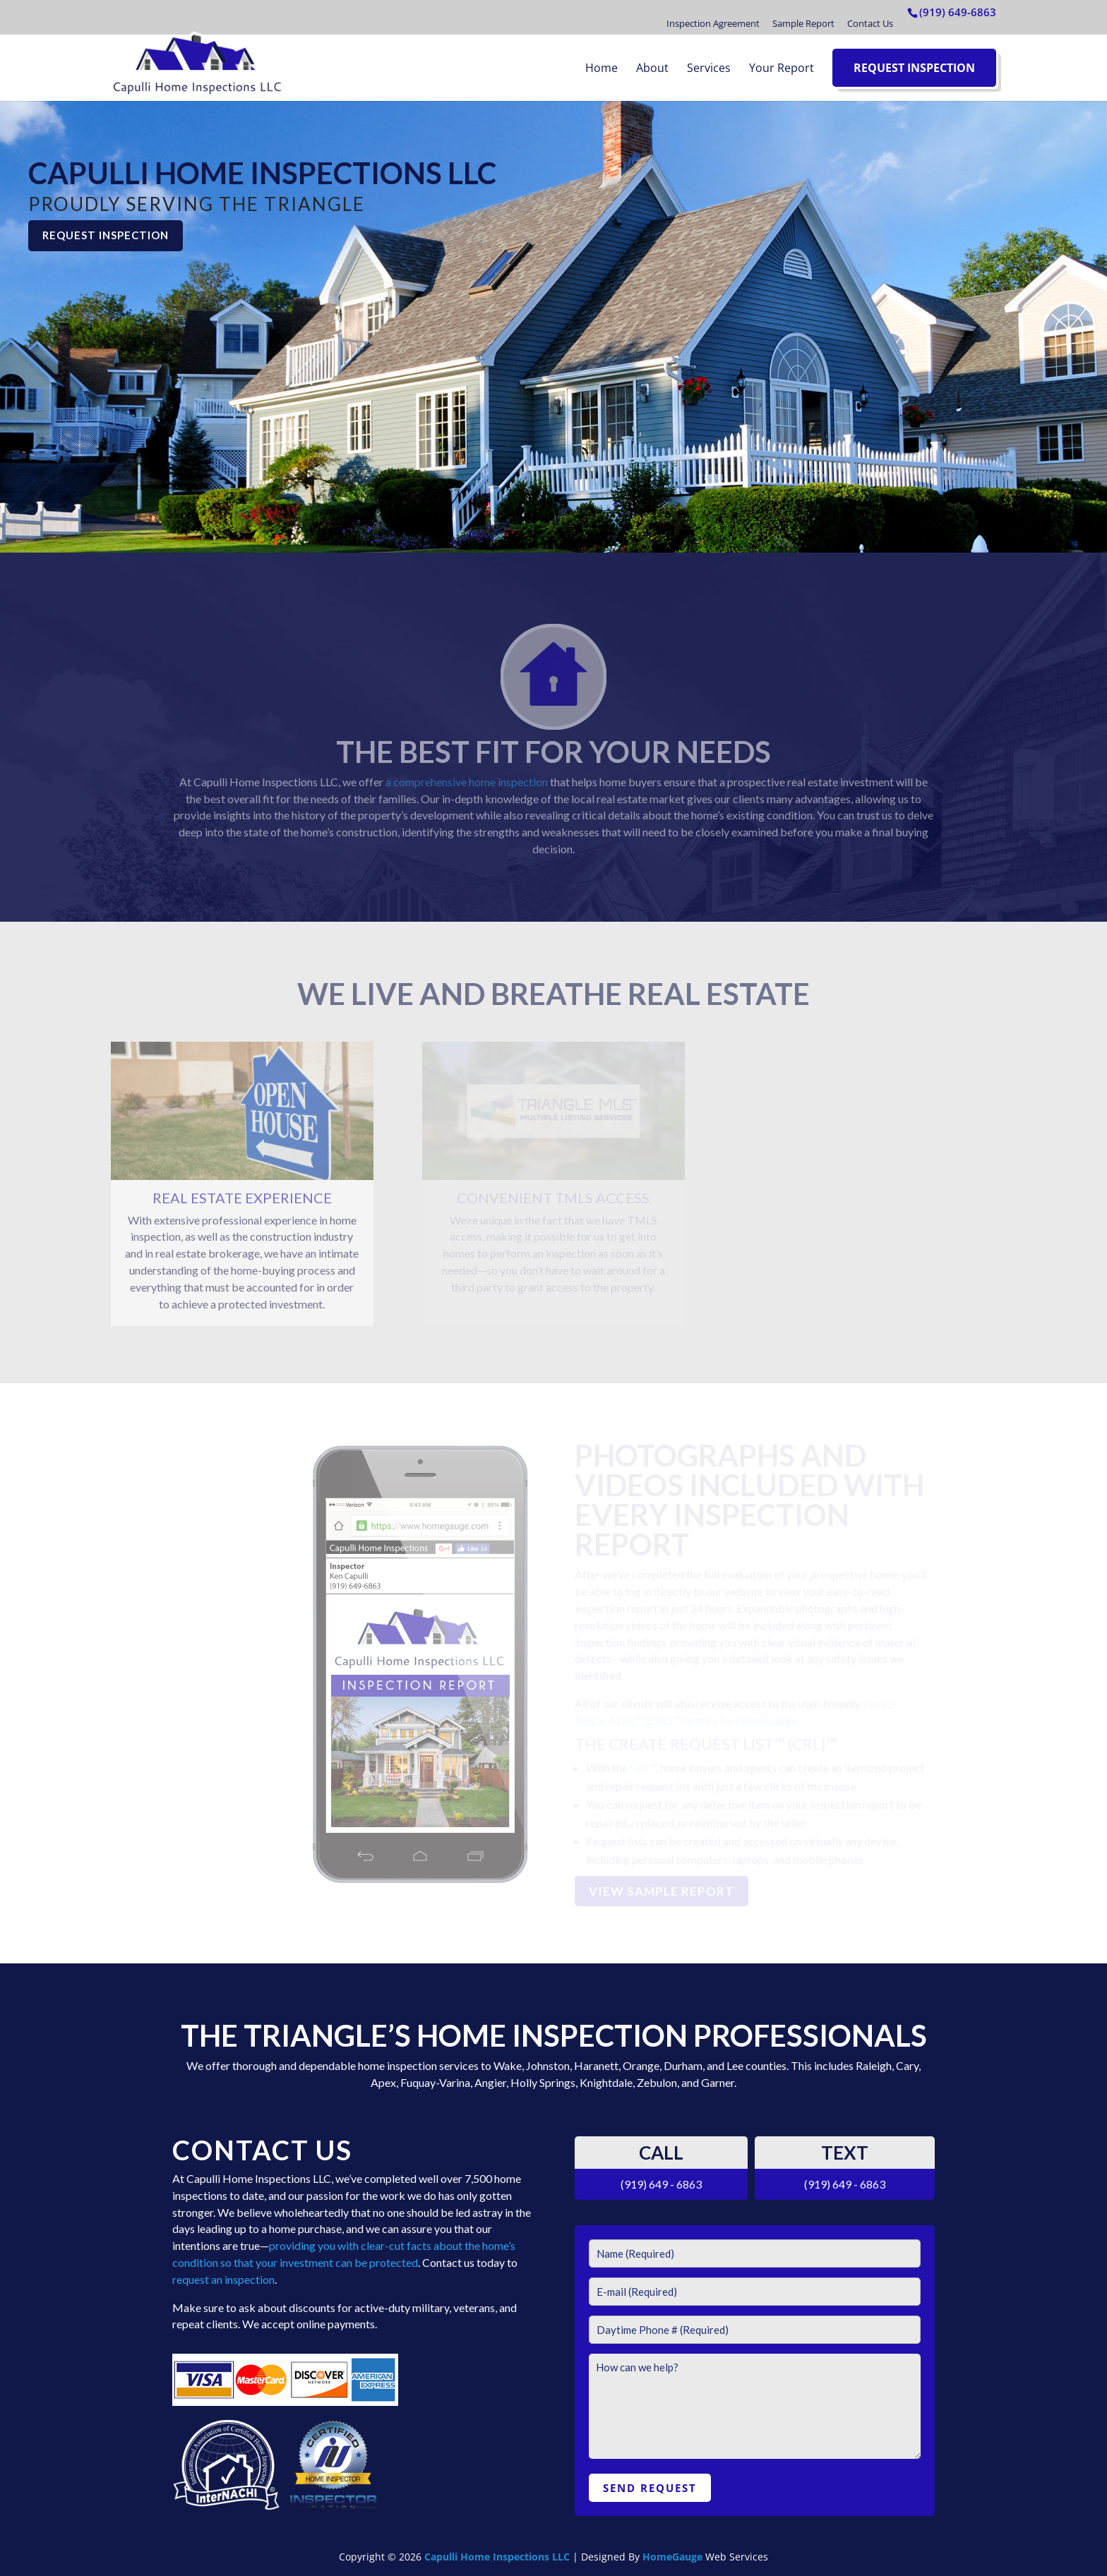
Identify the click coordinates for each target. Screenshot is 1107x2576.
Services (709, 68)
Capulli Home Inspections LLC (497, 2556)
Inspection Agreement (713, 23)
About (652, 68)
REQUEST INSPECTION (105, 235)
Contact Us (870, 23)
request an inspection (223, 2279)
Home (601, 68)
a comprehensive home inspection (466, 781)
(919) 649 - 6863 (661, 2184)
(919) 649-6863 (957, 12)
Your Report (781, 68)
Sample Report (803, 23)
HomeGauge (672, 2556)
